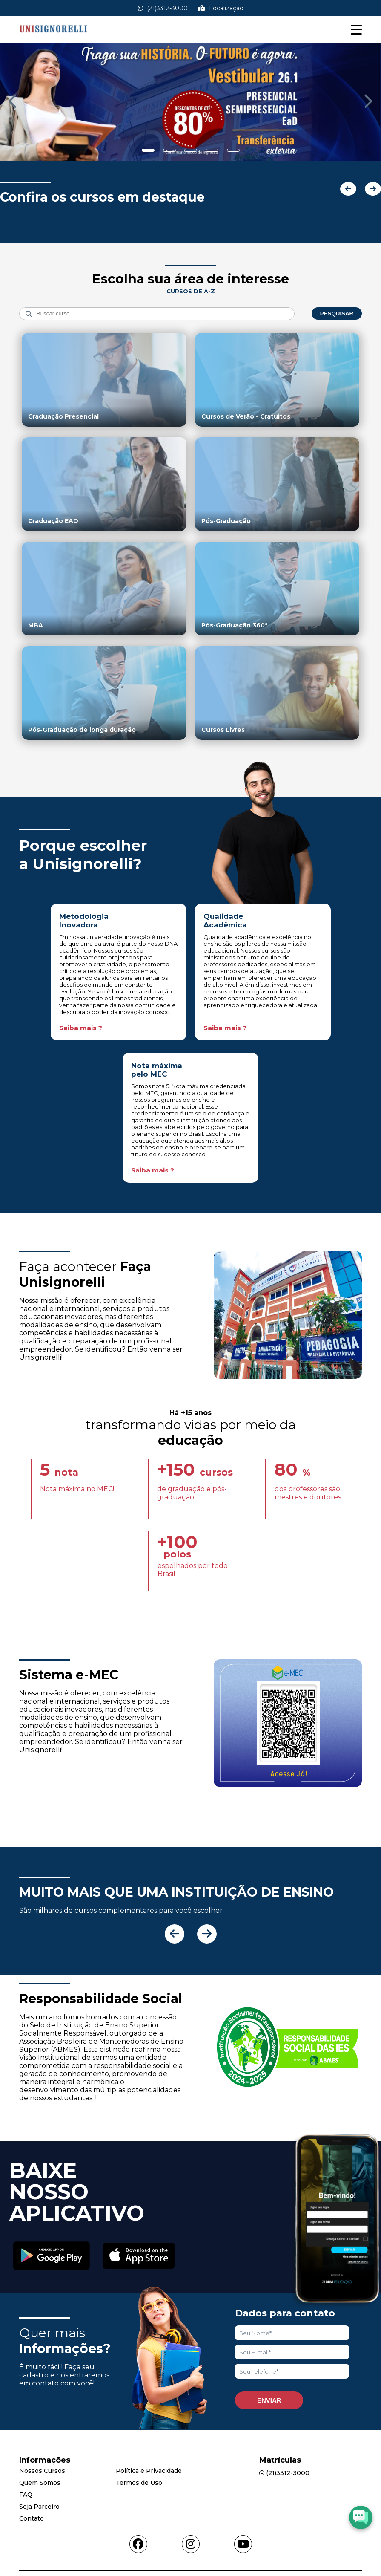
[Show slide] (148, 150)
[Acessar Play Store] (51, 2256)
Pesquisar (337, 313)
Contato (31, 2518)
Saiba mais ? (80, 1028)
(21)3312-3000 (163, 8)
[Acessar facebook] (138, 2544)
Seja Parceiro (39, 2506)
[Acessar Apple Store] (138, 2257)
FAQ (25, 2494)
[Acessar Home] (53, 39)
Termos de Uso (139, 2482)
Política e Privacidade (149, 2471)
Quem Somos (39, 2482)
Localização (220, 8)
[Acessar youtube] (243, 2544)
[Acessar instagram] (191, 2544)
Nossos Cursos (42, 2471)
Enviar (269, 2400)
